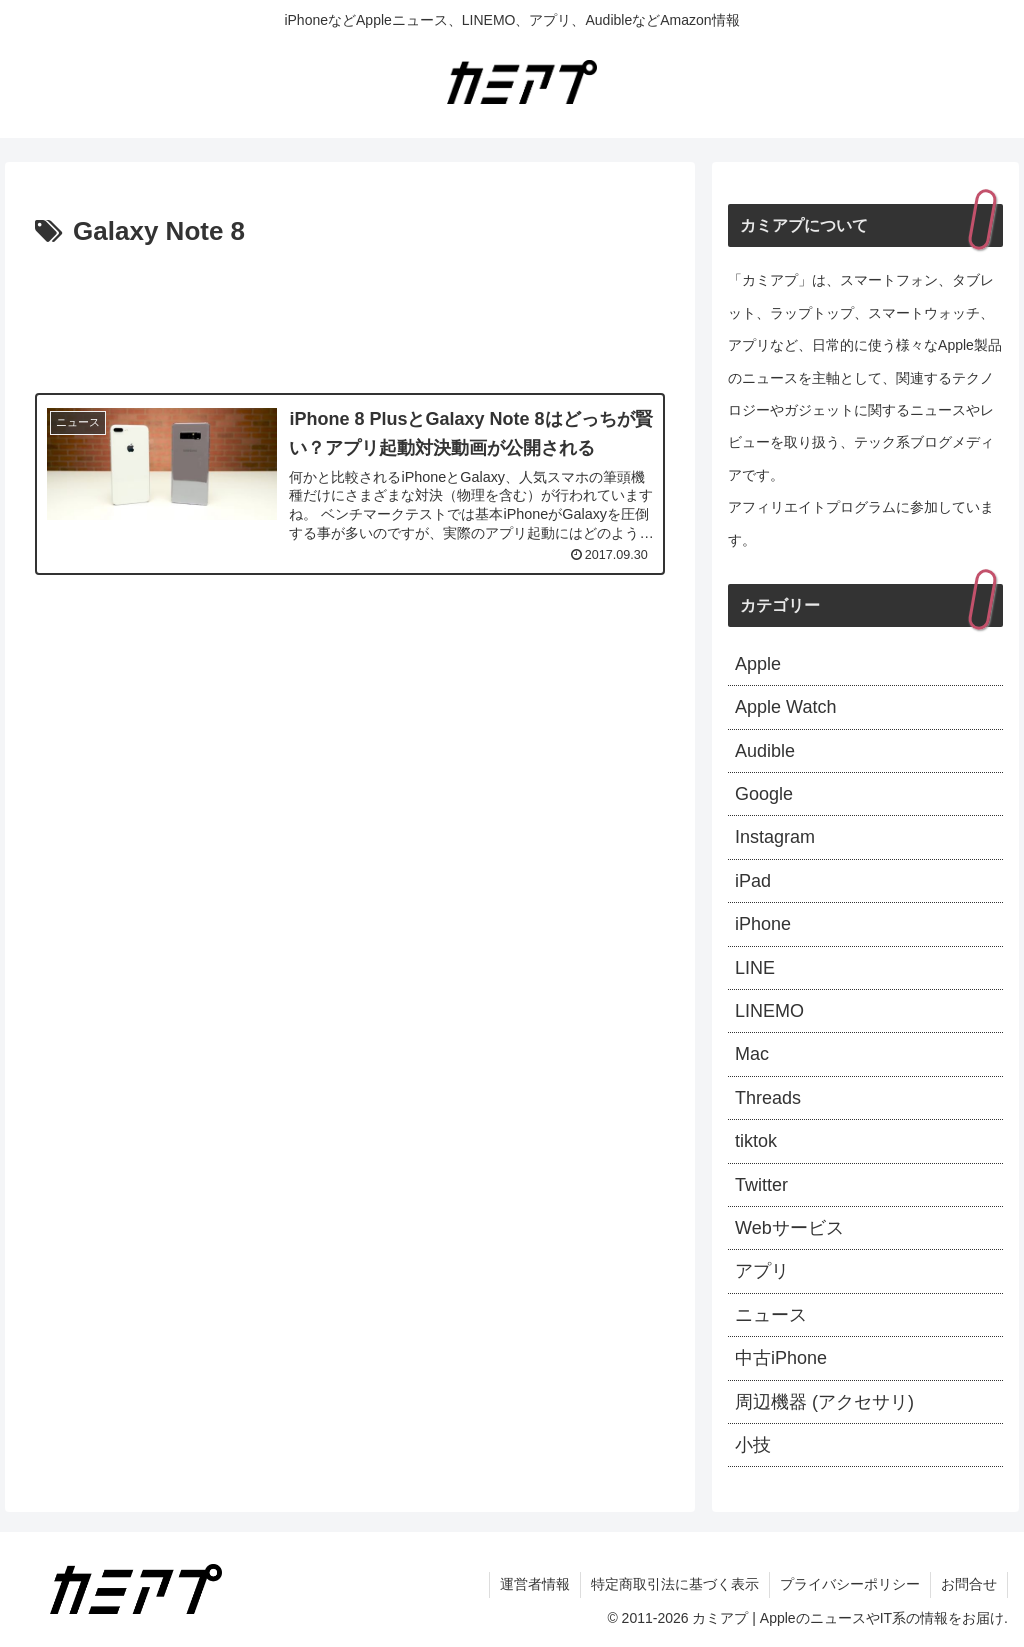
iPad (753, 881)
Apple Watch (785, 707)
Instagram (775, 837)
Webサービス (789, 1228)
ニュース (771, 1315)
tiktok (756, 1141)
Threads (768, 1098)
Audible (765, 751)
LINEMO (769, 1011)
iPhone (763, 924)
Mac (752, 1054)
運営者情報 (535, 1584)
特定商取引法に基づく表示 (675, 1584)
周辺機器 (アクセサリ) (824, 1402)
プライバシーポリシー (850, 1584)
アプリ (762, 1271)
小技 (753, 1445)
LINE (755, 968)
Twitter (761, 1185)
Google (764, 794)
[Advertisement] (350, 315)
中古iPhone (781, 1358)
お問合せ (969, 1584)
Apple (758, 664)
